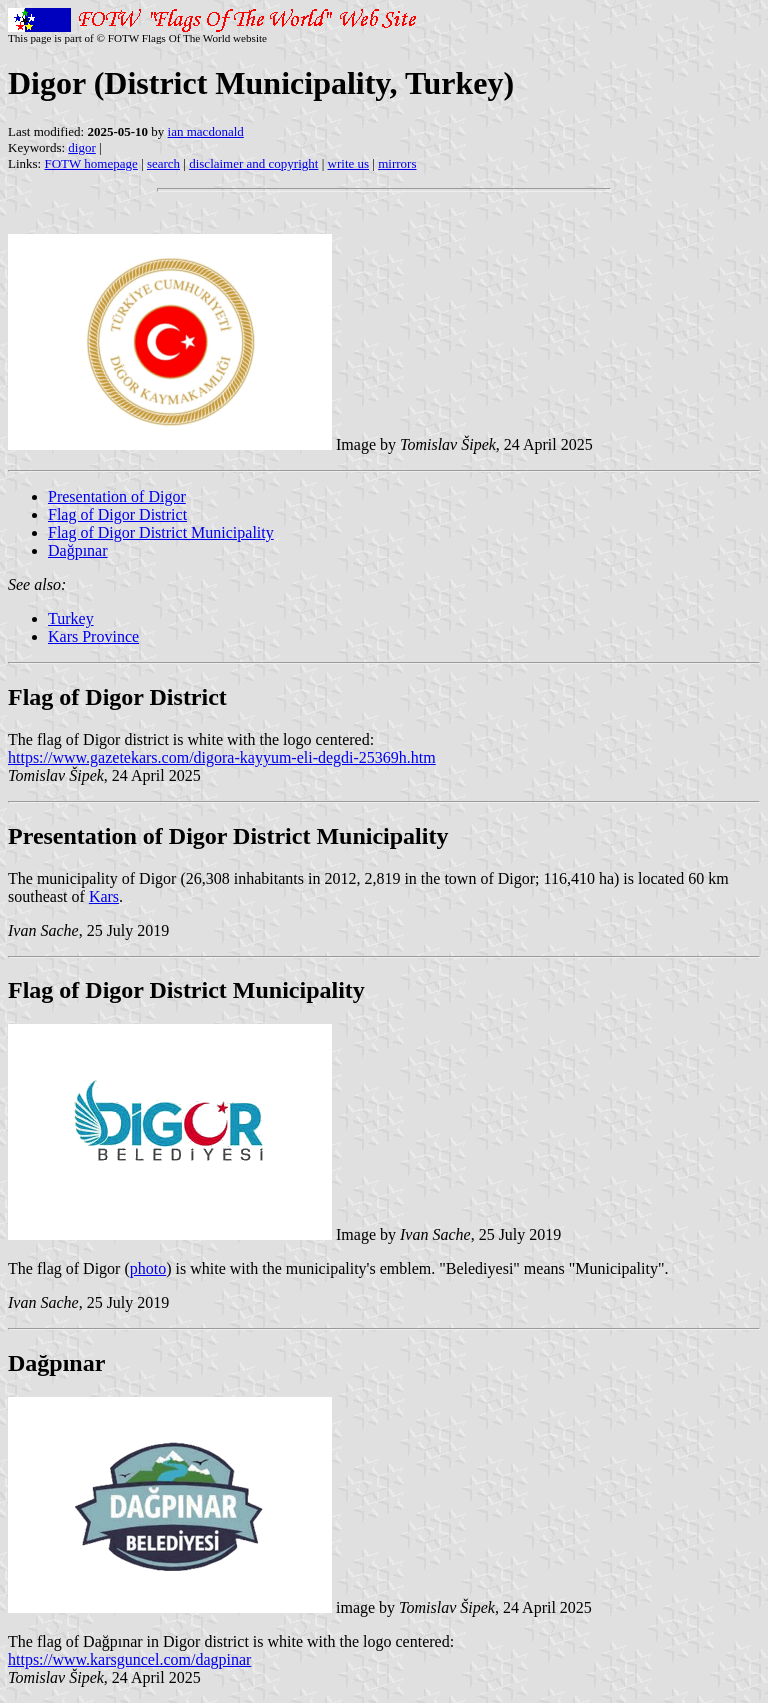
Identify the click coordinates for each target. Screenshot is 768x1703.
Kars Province (93, 636)
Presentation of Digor (117, 496)
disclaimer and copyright (253, 163)
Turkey (71, 618)
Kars (104, 896)
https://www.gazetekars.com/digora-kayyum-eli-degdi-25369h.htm (222, 757)
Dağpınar (78, 550)
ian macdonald (206, 131)
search (163, 163)
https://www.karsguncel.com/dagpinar (129, 1659)
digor (81, 147)
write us (349, 163)
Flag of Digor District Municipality (161, 532)
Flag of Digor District (117, 514)
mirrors (397, 163)
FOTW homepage (90, 163)
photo (148, 1268)
